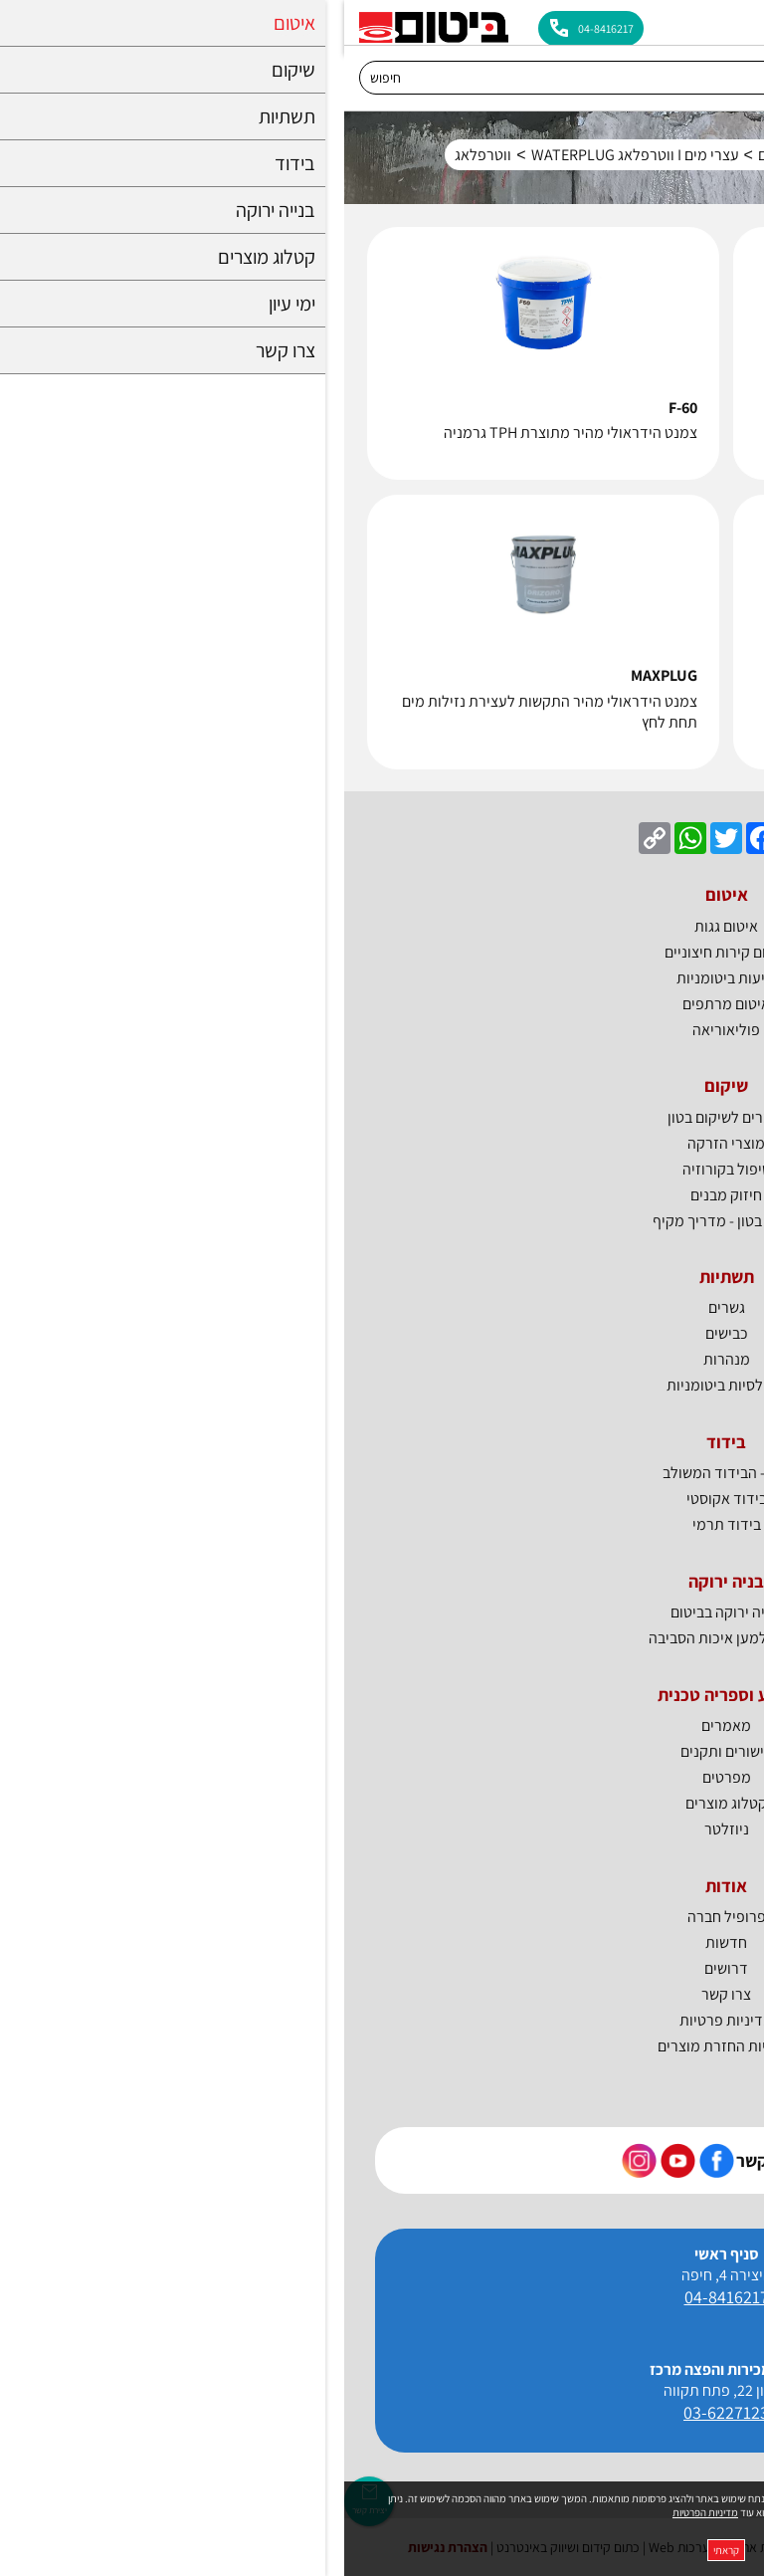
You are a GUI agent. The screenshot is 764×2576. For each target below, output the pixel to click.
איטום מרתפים (382, 1003)
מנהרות (382, 1359)
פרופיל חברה (382, 1916)
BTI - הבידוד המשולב (382, 1472)
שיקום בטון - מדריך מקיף (382, 1220)
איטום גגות (382, 926)
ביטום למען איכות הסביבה (382, 1637)
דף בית (717, 154)
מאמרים (382, 1725)
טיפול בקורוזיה (382, 1169)
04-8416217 (382, 2296)
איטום (659, 154)
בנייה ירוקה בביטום (382, 1612)
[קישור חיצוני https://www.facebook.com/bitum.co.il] (372, 2160)
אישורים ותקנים (382, 1751)
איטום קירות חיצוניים (382, 952)
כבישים (382, 1333)
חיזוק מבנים (382, 1194)
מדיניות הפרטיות (361, 2512)
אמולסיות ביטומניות (382, 1385)
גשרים (382, 1307)
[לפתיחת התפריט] (736, 22)
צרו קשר (382, 1994)
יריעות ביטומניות (382, 977)
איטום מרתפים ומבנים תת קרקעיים (518, 154)
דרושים (382, 1968)
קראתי (382, 2550)
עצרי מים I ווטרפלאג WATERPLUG (291, 154)
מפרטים (382, 1777)
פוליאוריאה (382, 1029)
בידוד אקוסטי (382, 1498)
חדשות (382, 1942)
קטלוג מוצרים (382, 1803)
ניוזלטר (382, 1829)
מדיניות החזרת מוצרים (382, 2046)
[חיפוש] (362, 78)
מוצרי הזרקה (382, 1143)
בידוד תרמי (382, 1524)
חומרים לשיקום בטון (382, 1117)
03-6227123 (382, 2412)
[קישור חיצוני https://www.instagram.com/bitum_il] (295, 2160)
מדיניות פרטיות (382, 2020)
